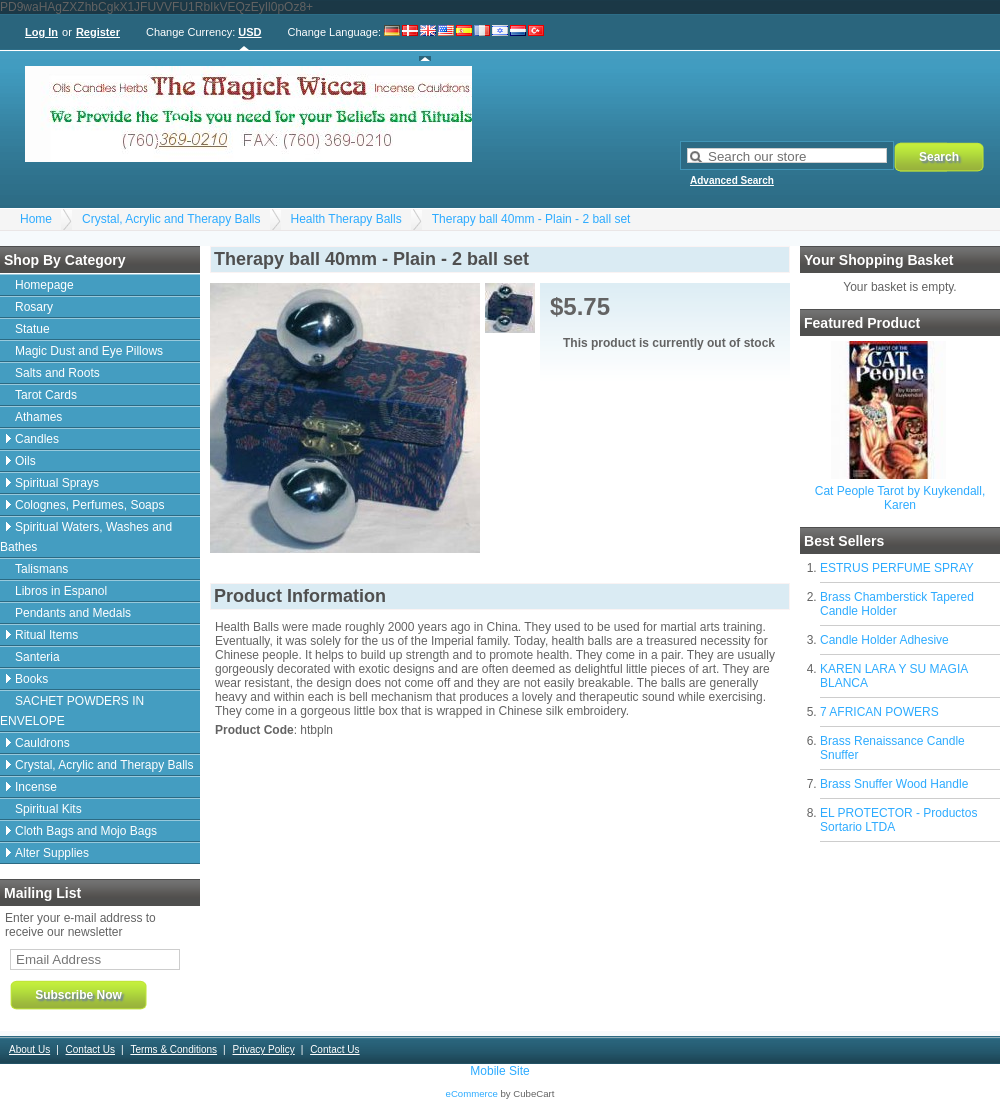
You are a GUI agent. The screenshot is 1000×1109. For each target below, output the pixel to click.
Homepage (44, 285)
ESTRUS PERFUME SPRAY (897, 568)
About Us (29, 1049)
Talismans (41, 569)
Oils (25, 461)
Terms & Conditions (173, 1049)
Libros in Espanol (61, 591)
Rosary (34, 307)
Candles (37, 439)
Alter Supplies (52, 853)
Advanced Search (732, 180)
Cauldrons (42, 743)
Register (98, 32)
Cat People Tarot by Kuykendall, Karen (900, 498)
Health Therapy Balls (346, 219)
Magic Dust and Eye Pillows (89, 351)
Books (31, 679)
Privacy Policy (263, 1049)
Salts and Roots (57, 373)
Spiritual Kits (48, 809)
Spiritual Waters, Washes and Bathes (86, 537)
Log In (41, 32)
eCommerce (472, 1093)
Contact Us (90, 1049)
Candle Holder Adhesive (884, 640)
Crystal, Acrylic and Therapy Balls (171, 219)
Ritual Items (46, 635)
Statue (32, 329)
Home (36, 219)
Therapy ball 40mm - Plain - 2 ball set (531, 219)
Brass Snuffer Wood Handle (894, 784)
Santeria (37, 657)
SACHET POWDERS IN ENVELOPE (72, 711)
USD (249, 32)
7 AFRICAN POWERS (879, 712)
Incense (36, 787)
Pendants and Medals (73, 613)
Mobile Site (499, 1071)
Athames (38, 417)
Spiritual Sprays (57, 483)
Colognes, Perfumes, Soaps (89, 505)
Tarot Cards (46, 395)
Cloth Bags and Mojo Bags (86, 831)
